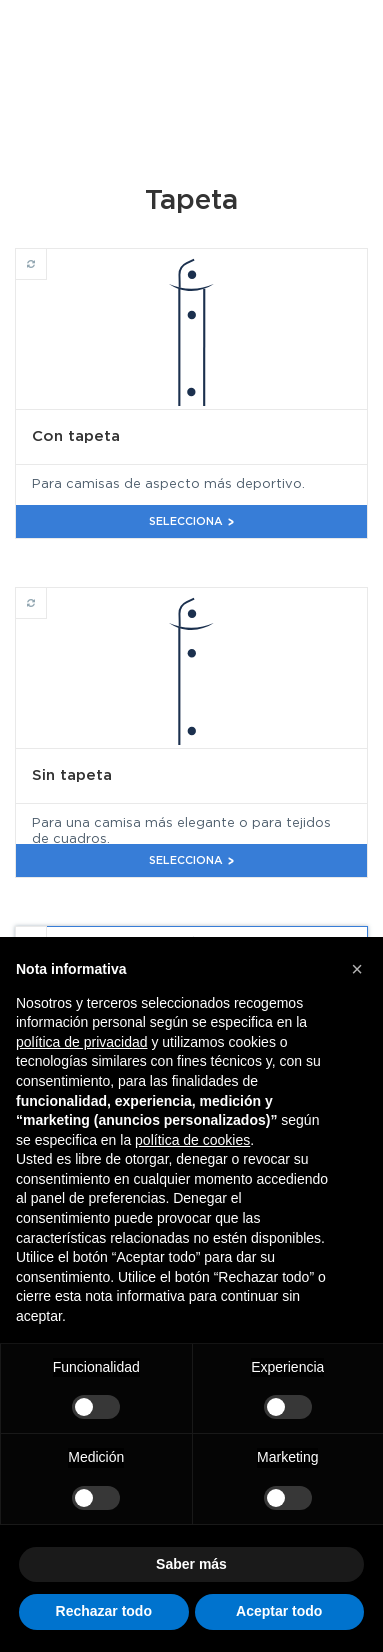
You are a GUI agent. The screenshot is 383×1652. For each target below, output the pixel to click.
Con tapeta (46, 255)
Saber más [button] (191, 1564)
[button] (357, 969)
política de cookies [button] (192, 1140)
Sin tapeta (46, 594)
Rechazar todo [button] (104, 1611)
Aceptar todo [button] (279, 1611)
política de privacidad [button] (82, 1042)
